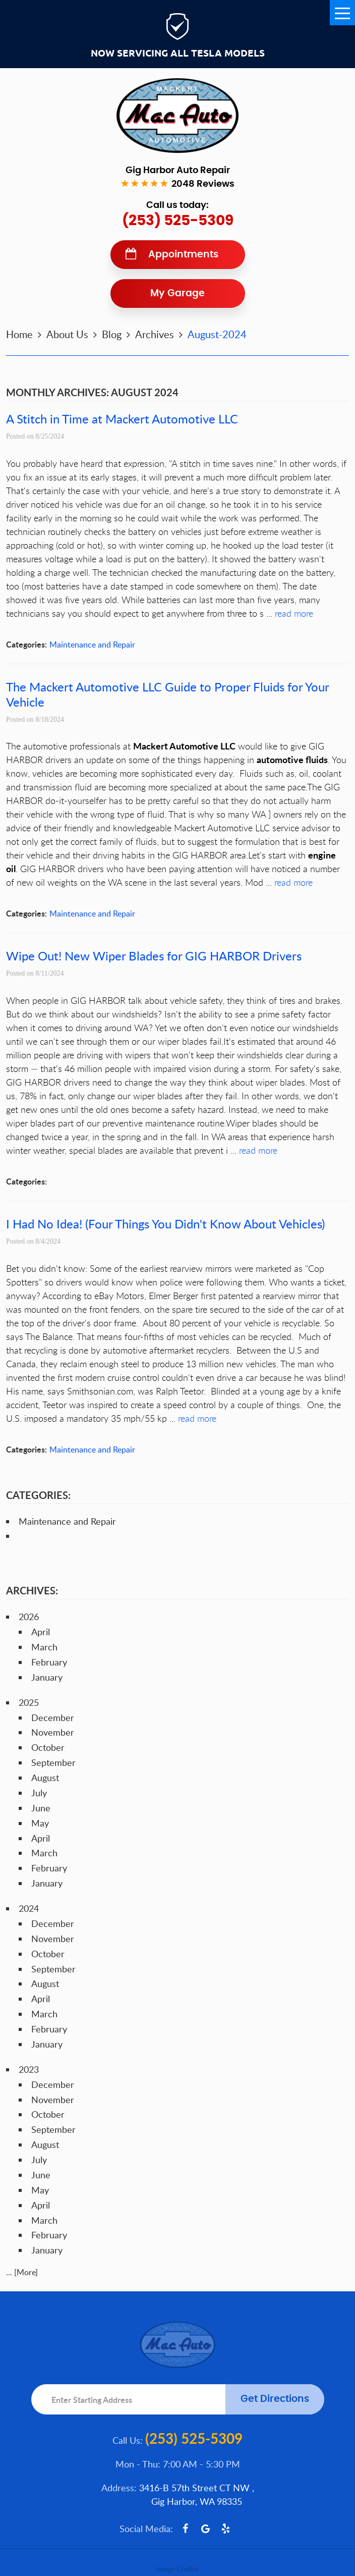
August (45, 1778)
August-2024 (217, 334)
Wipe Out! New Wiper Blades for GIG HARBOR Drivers (154, 955)
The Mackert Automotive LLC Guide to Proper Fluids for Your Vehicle (167, 694)
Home (19, 334)
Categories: (38, 1495)
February (49, 1662)
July (39, 1793)
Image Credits (177, 2568)
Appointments (183, 254)
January (47, 1677)
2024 (29, 1908)
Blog (112, 334)
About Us (67, 334)
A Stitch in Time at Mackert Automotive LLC (122, 418)
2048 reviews (202, 184)
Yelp (226, 2528)
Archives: (32, 1590)
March (44, 1647)
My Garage (177, 293)
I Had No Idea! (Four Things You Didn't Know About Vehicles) (165, 1223)
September (53, 1762)
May (40, 1823)
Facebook (185, 2528)
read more (294, 613)
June (40, 1808)
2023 (29, 2069)
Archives (154, 334)
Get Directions (275, 2399)
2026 (29, 1617)
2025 (29, 1702)
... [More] (22, 2272)
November (52, 1732)
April (40, 1632)
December (52, 1717)
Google (206, 2528)
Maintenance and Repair (92, 644)
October (48, 1747)
